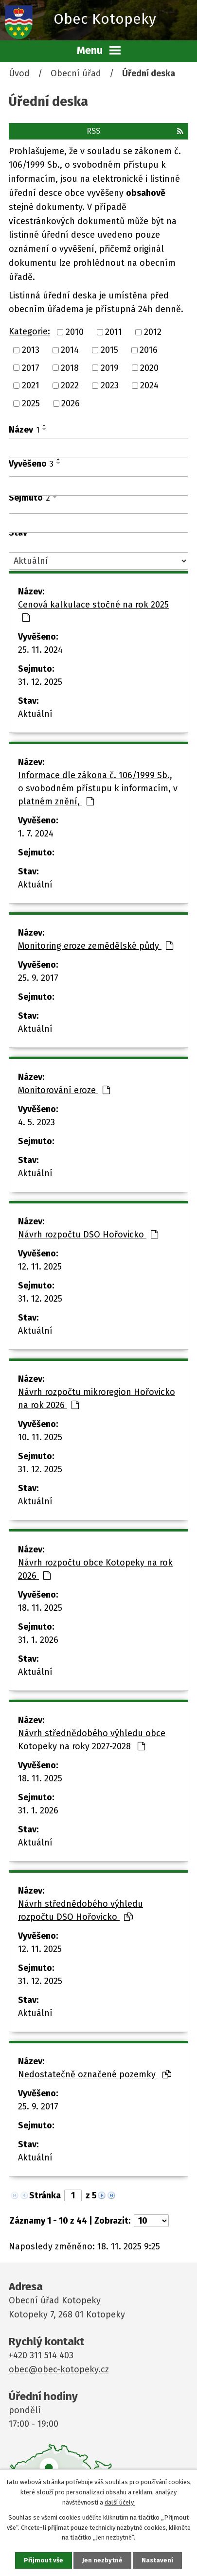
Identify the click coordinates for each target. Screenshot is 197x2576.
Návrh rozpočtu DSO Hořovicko (88, 1234)
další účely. (120, 2502)
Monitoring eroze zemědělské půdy (95, 945)
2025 (31, 403)
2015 (109, 350)
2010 (75, 332)
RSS (135, 131)
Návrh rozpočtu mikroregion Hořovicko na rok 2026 (96, 1398)
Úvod (19, 73)
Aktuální (35, 714)
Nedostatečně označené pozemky (94, 2074)
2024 (149, 385)
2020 (149, 367)
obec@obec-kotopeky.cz (59, 2369)
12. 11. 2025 (40, 1266)
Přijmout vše (43, 2560)
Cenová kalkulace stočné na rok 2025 (93, 610)
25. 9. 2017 (38, 978)
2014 (70, 350)
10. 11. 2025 (40, 1437)
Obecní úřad (76, 73)
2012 (152, 332)
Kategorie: (29, 331)
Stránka (45, 2195)
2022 (70, 385)
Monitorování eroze (64, 1090)
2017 (30, 367)
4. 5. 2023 (36, 1122)
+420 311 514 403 (41, 2355)
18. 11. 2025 (40, 1607)
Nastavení (157, 2560)
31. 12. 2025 (40, 682)
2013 (30, 350)
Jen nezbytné (102, 2560)
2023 (110, 385)
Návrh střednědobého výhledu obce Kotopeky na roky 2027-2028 (91, 1740)
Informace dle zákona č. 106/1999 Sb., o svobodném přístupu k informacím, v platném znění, (98, 788)
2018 (70, 367)
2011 (113, 332)
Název (24, 429)
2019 (110, 367)
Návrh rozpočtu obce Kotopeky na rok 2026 (95, 1569)
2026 (70, 403)
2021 (30, 385)
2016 (149, 350)
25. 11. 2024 (40, 649)
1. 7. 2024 (36, 833)
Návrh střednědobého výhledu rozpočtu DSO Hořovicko (80, 1910)
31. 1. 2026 (38, 1640)
